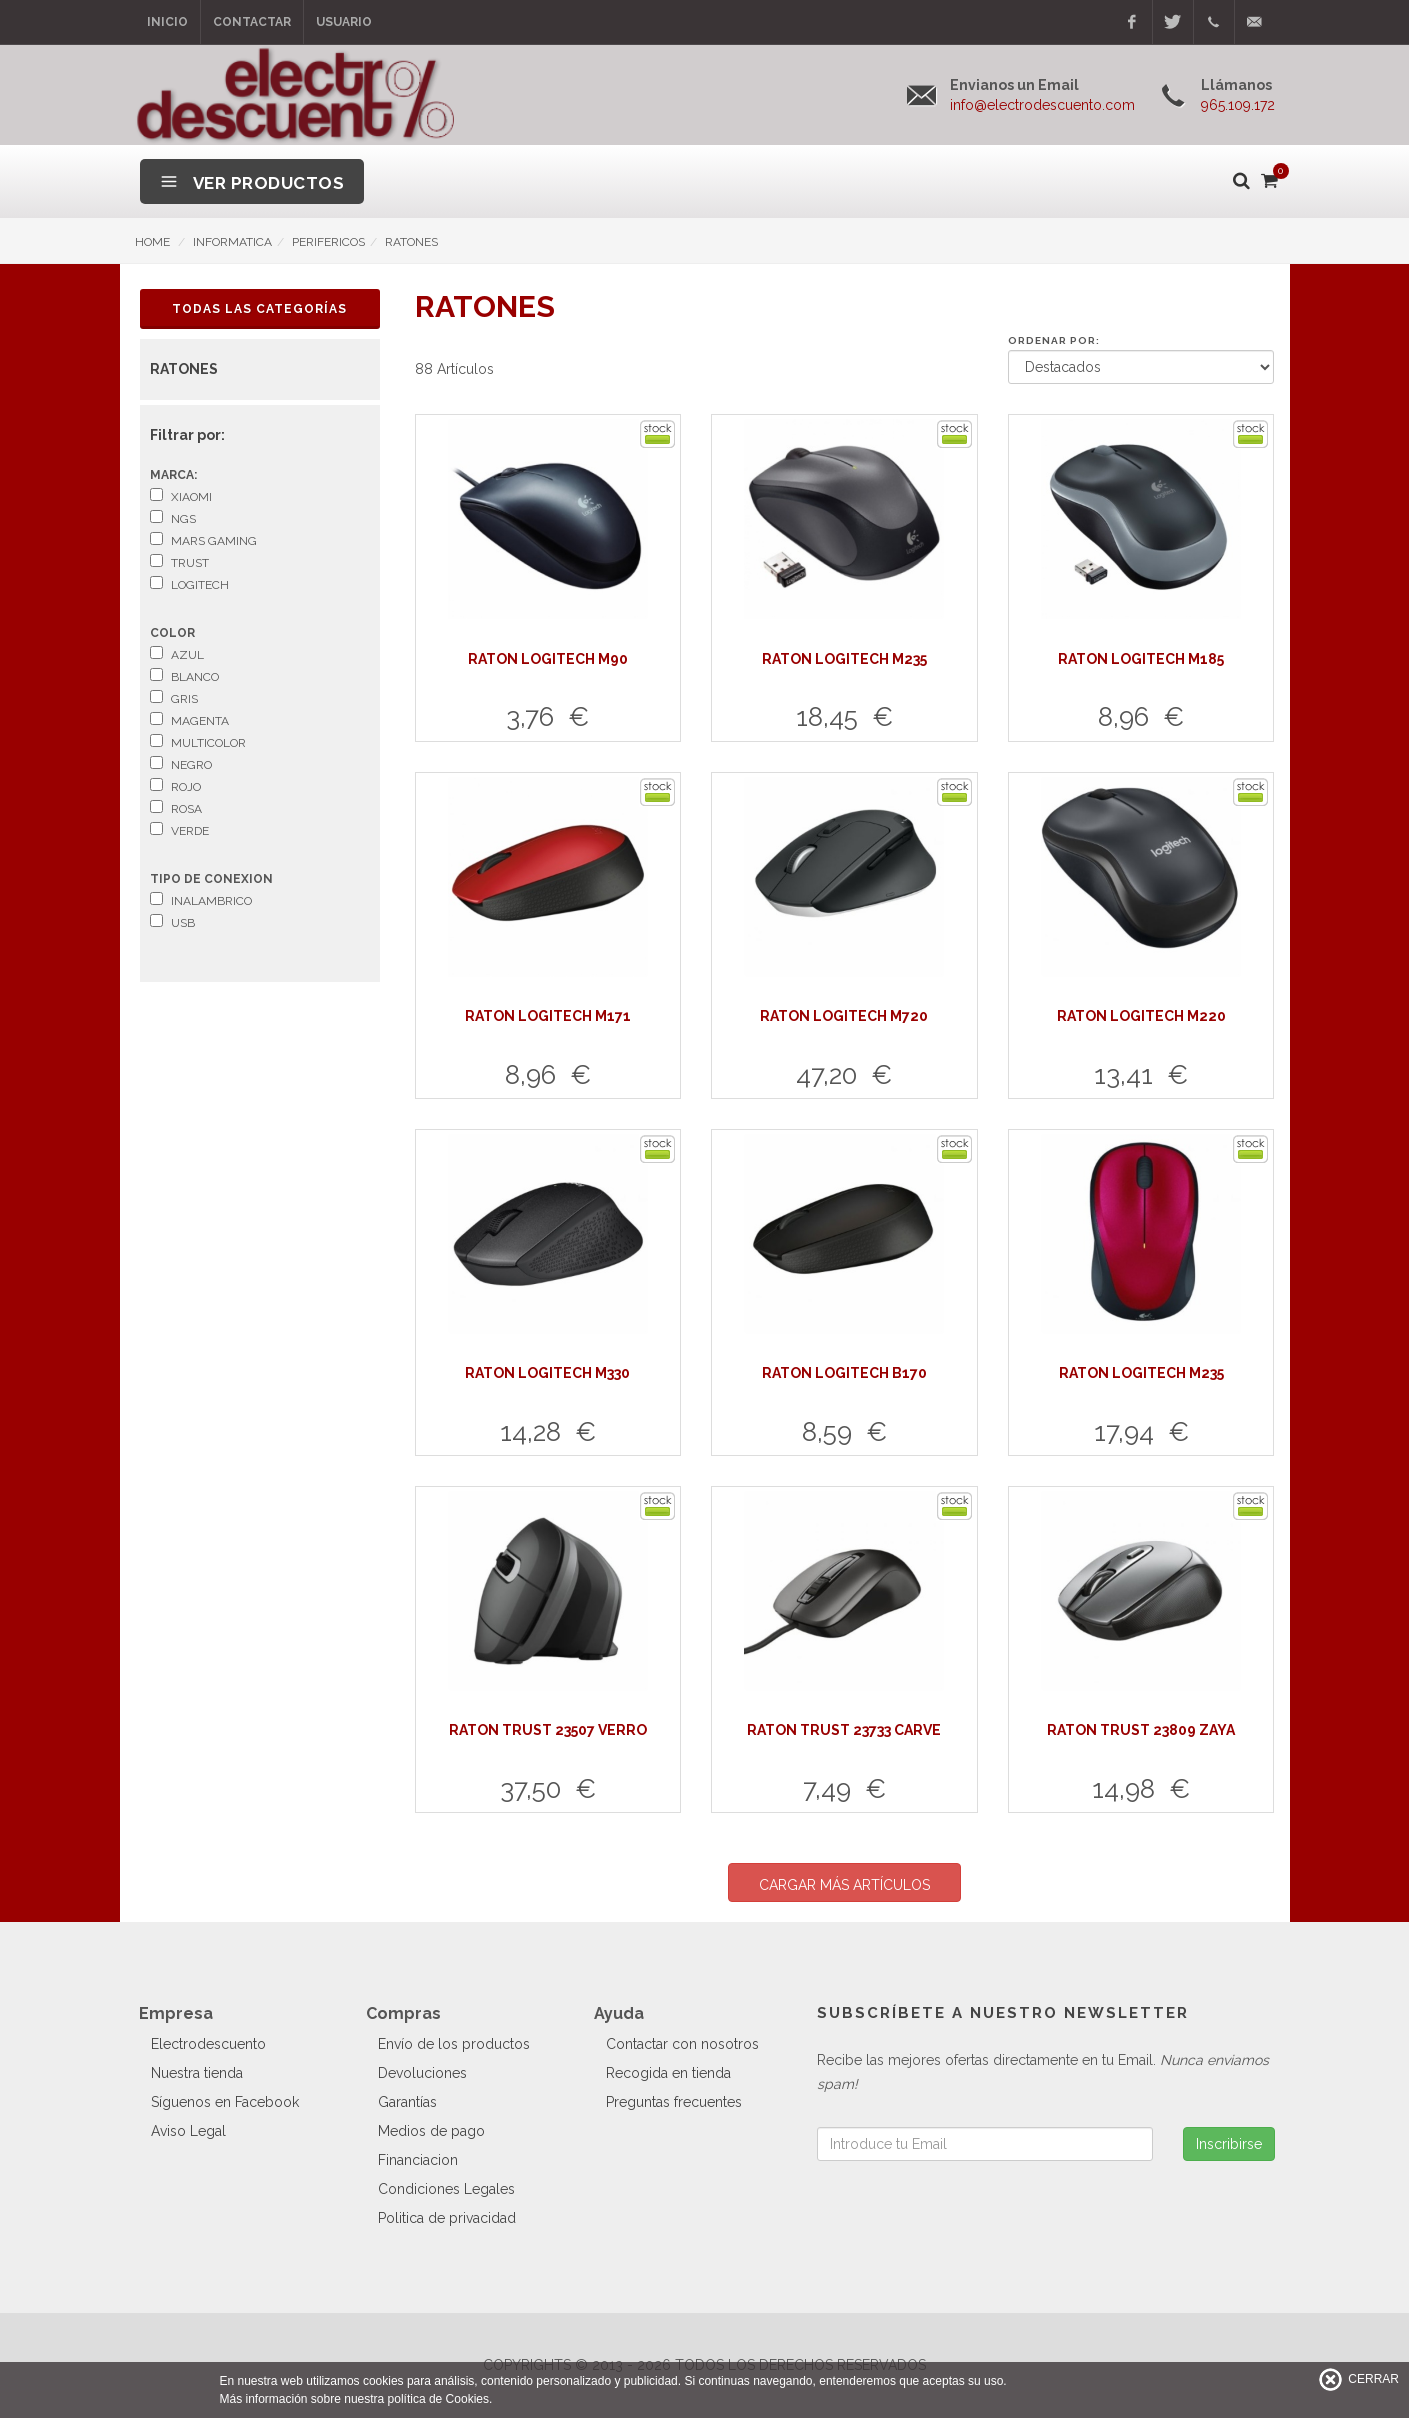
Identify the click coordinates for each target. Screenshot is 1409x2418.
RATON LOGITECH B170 (844, 1373)
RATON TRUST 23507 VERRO (548, 1730)
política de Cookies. (440, 2399)
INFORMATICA (232, 242)
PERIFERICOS (328, 242)
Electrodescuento (208, 2044)
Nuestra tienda (197, 2073)
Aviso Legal (188, 2131)
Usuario (344, 22)
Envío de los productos (454, 2044)
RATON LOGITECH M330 (547, 1373)
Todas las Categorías (259, 309)
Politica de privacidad (447, 2218)
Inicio (167, 22)
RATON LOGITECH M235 (844, 659)
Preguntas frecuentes (674, 2102)
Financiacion (418, 2160)
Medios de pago (431, 2131)
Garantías (407, 2102)
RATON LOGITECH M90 (548, 659)
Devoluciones (422, 2073)
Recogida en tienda (668, 2073)
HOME (152, 242)
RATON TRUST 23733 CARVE (844, 1730)
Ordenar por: (1054, 340)
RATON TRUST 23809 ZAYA (1141, 1730)
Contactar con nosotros (682, 2044)
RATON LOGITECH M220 (1141, 1016)
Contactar (252, 22)
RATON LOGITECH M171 (548, 1016)
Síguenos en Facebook (225, 2102)
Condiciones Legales (446, 2189)
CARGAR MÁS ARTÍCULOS (844, 1885)
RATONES (411, 242)
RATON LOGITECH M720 (844, 1016)
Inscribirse (1229, 2144)
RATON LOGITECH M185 (1141, 659)
